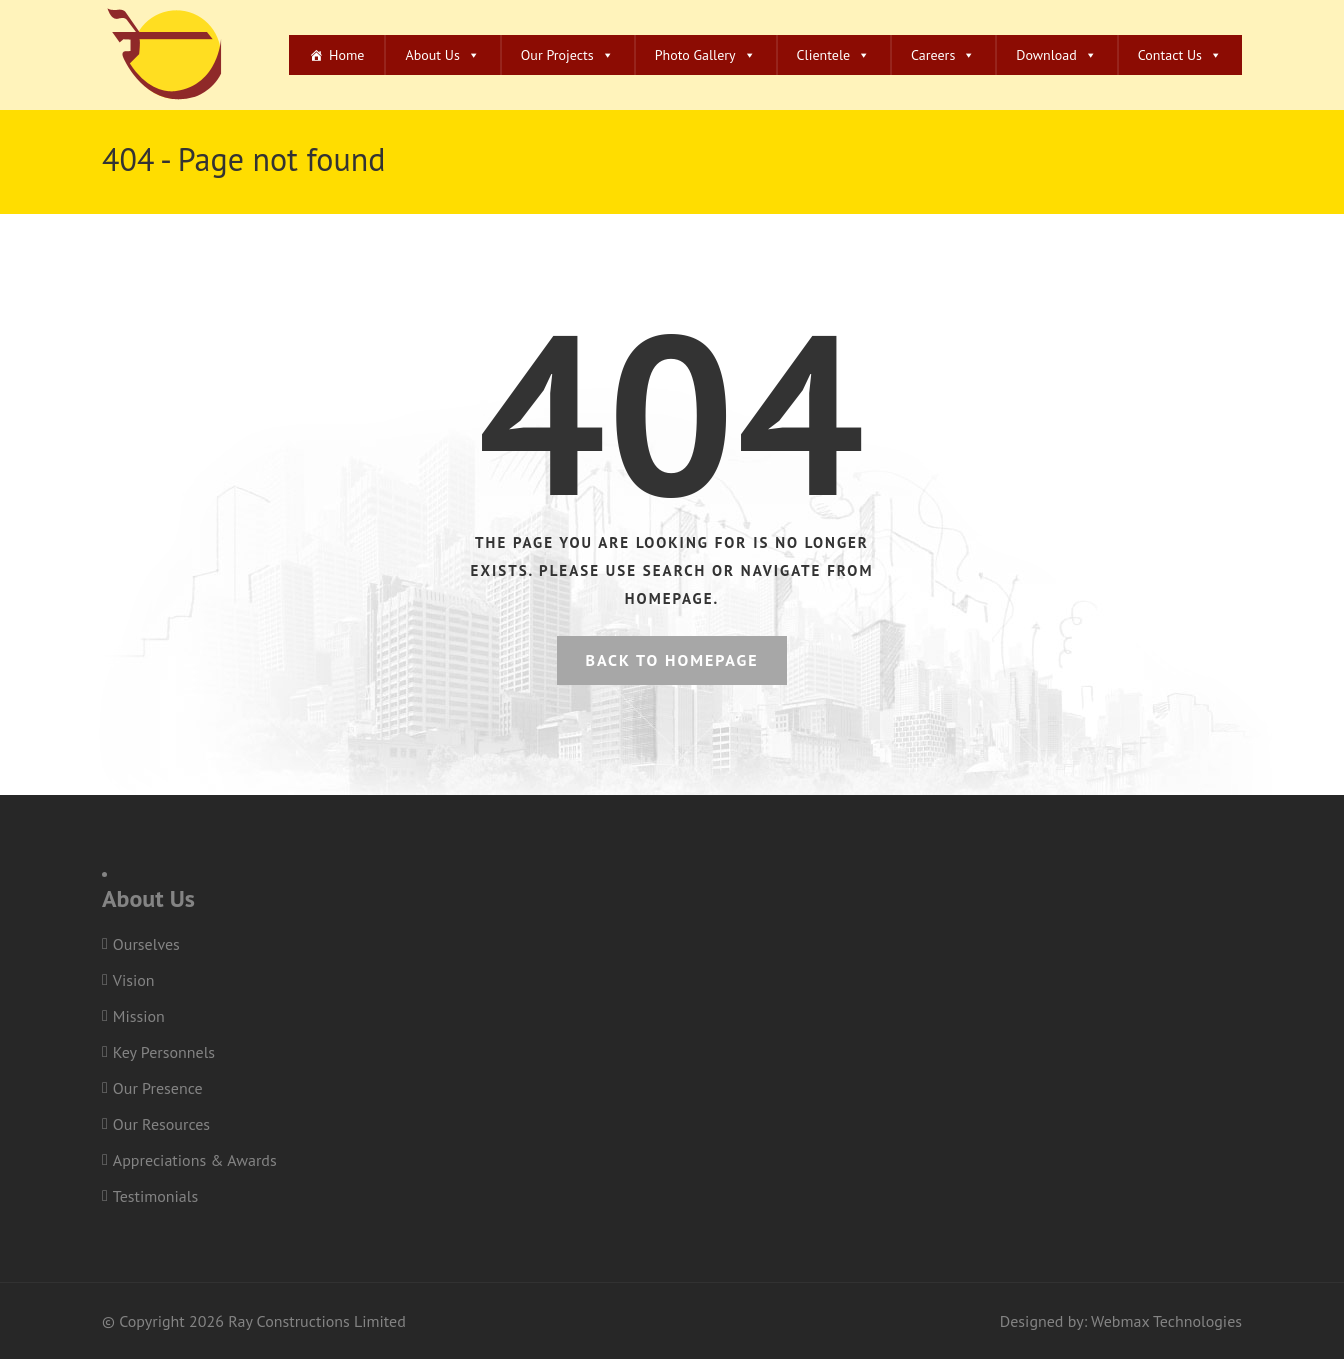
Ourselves (146, 944)
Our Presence (158, 1088)
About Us (442, 55)
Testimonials (155, 1196)
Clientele (834, 55)
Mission (139, 1016)
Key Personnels (164, 1052)
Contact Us (1180, 55)
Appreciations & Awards (195, 1160)
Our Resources (161, 1124)
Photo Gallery (705, 55)
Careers (943, 55)
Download (1056, 55)
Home (346, 55)
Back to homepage (671, 660)
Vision (134, 980)
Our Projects (567, 55)
